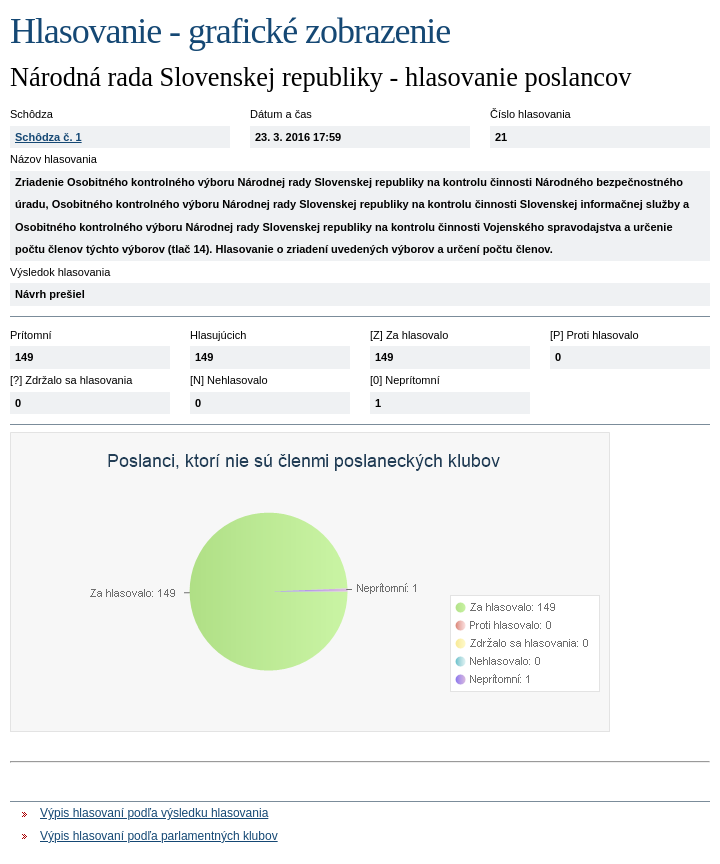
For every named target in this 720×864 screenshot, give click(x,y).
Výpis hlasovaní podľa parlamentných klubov (159, 836)
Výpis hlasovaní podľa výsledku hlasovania (154, 813)
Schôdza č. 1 (48, 137)
